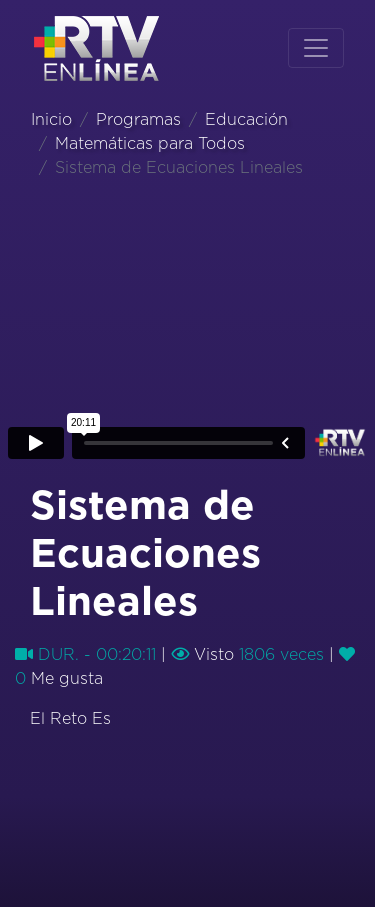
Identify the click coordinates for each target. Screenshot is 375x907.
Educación (246, 120)
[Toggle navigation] (316, 48)
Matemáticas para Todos (150, 144)
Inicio (51, 120)
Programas (138, 120)
